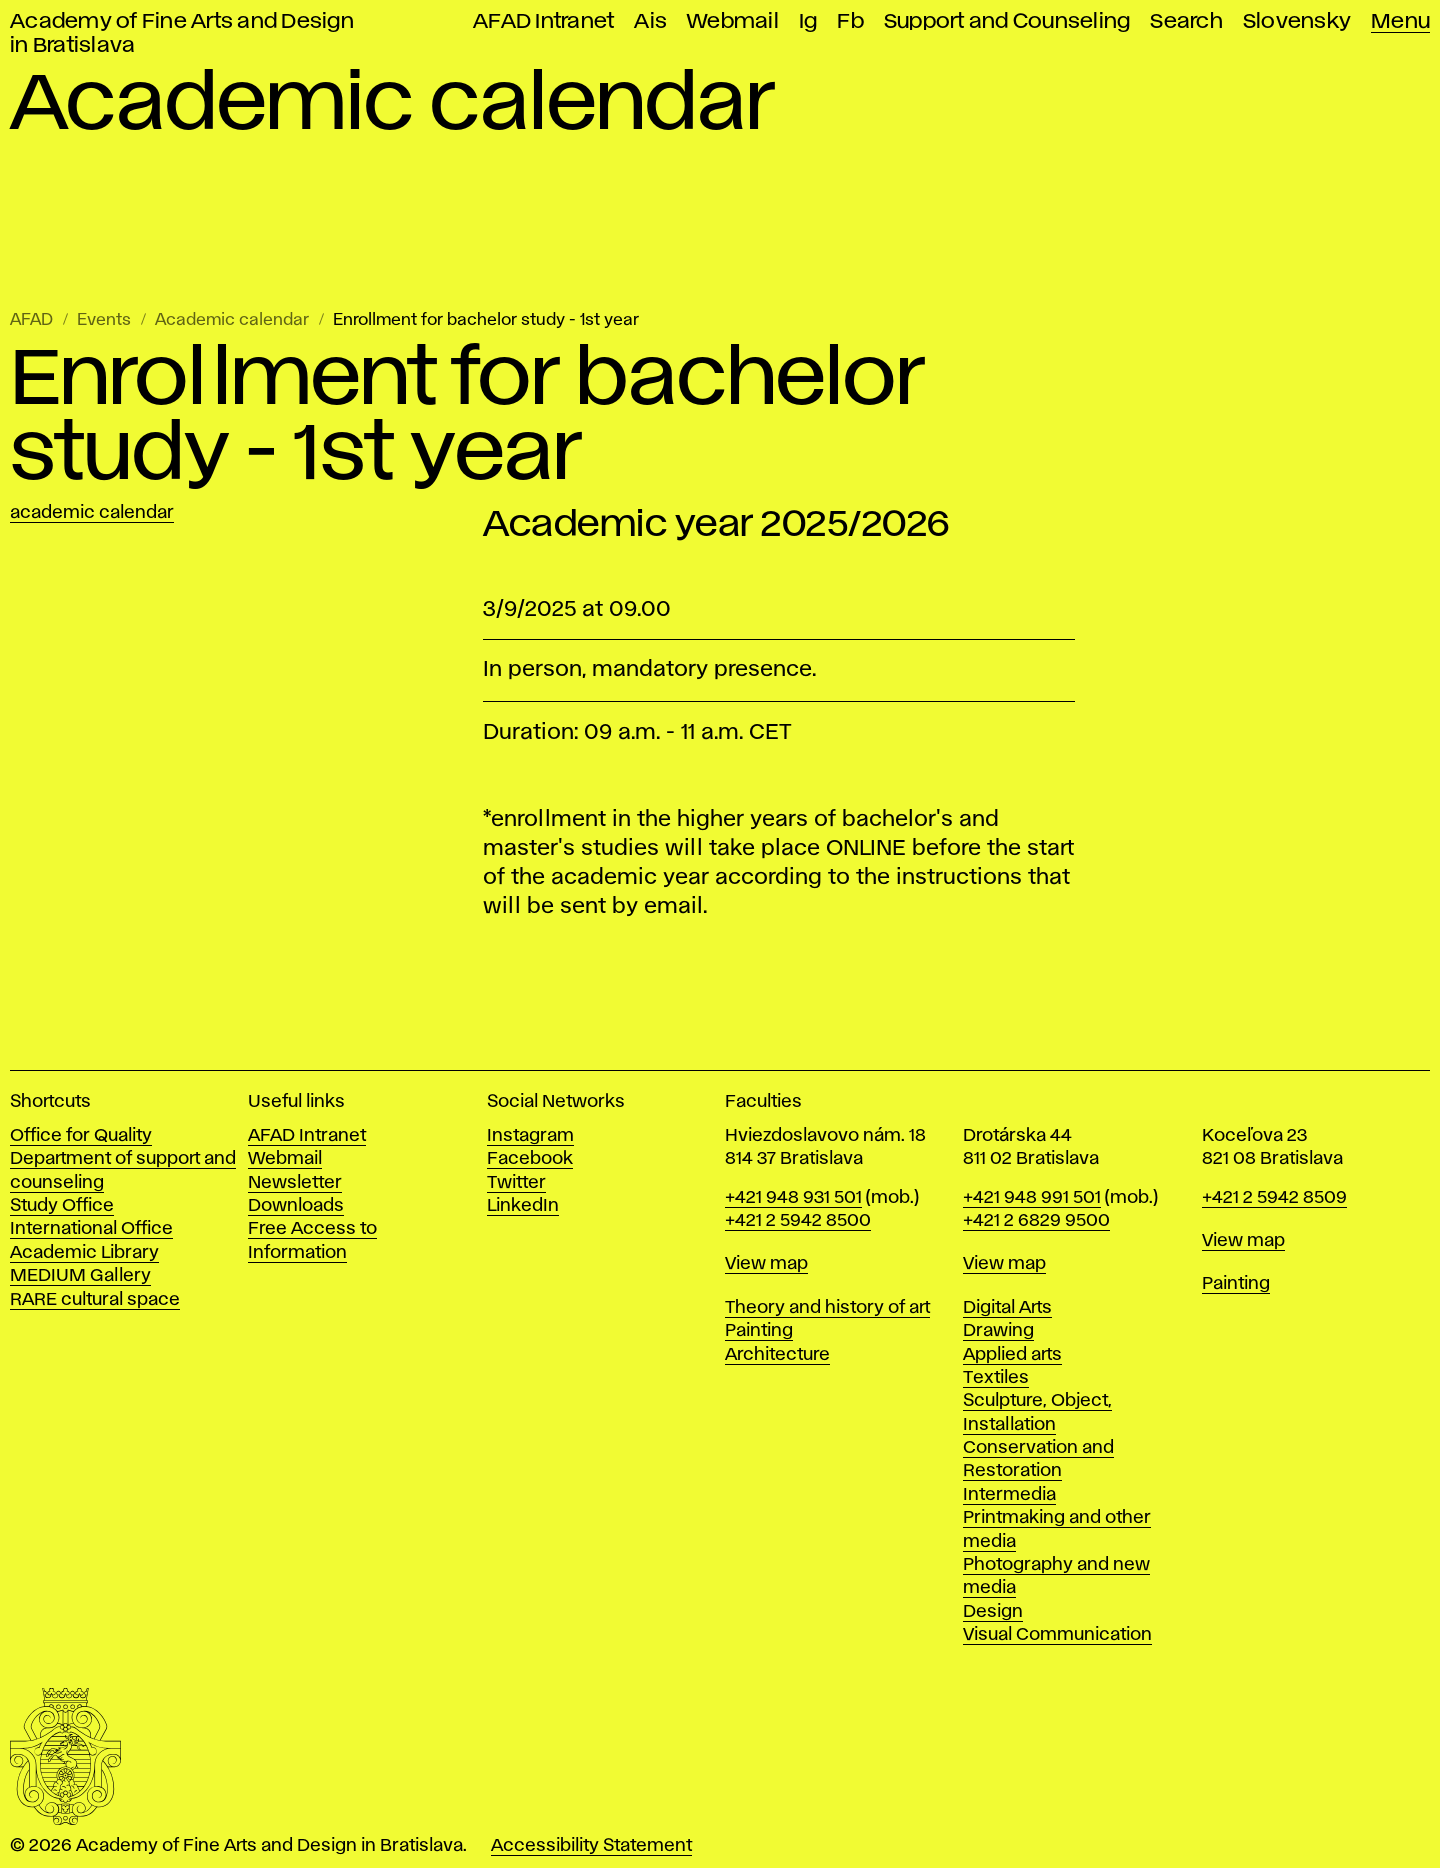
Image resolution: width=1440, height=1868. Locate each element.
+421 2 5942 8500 (798, 1221)
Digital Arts (1007, 1308)
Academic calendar (232, 320)
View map (766, 1264)
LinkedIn (523, 1206)
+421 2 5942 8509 (1274, 1198)
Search (1186, 21)
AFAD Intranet (543, 21)
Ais (650, 21)
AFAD (31, 320)
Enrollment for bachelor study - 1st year (486, 320)
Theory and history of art (827, 1308)
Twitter (516, 1183)
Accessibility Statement (591, 1846)
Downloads (296, 1206)
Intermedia (1009, 1495)
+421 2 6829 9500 (1036, 1221)
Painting (759, 1331)
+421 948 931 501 (793, 1198)
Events (104, 320)
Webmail (733, 21)
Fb (850, 21)
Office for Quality (81, 1136)
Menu (1400, 21)
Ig (808, 21)
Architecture (777, 1355)
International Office (91, 1229)
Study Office (62, 1206)
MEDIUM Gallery (80, 1276)
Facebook (530, 1159)
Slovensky (1297, 21)
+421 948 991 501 (1032, 1198)
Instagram (530, 1136)
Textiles (996, 1378)
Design (993, 1612)
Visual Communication (1057, 1635)
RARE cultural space (95, 1300)
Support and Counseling (1007, 21)
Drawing (998, 1331)
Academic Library (84, 1253)
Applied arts (1012, 1355)
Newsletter (295, 1183)
